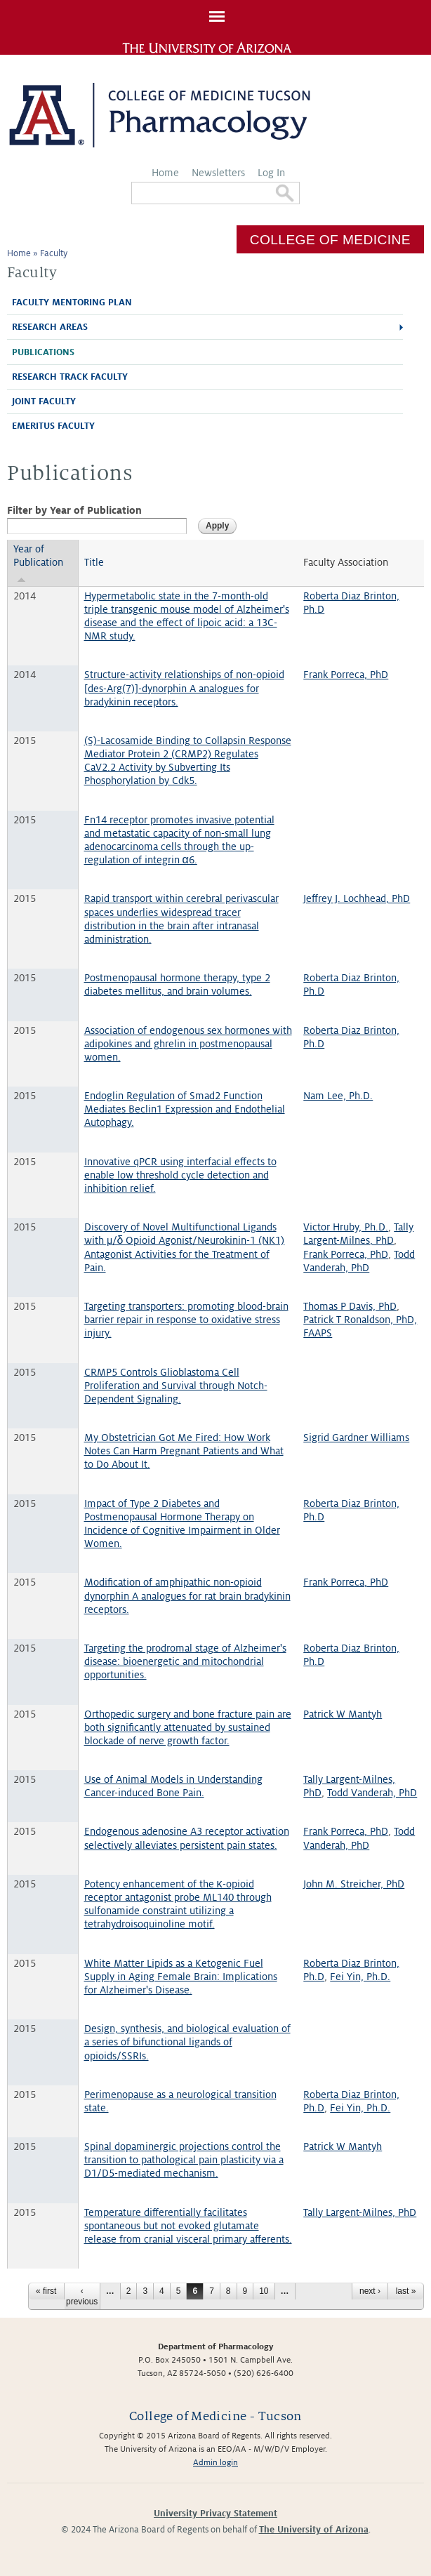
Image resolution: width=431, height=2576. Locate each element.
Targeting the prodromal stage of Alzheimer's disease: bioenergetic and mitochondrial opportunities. (185, 1661)
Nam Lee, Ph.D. (338, 1095)
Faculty (53, 253)
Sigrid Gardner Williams (356, 1437)
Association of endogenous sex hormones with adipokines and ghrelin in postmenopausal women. (188, 1044)
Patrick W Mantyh (342, 1714)
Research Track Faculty (70, 377)
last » (406, 2291)
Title (94, 562)
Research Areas (50, 327)
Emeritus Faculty (53, 426)
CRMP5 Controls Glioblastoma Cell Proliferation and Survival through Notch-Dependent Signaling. (175, 1386)
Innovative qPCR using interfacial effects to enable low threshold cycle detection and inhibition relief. (180, 1175)
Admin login (215, 2462)
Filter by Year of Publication (74, 510)
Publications (43, 352)
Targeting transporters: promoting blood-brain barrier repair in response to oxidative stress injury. (186, 1320)
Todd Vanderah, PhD (372, 1792)
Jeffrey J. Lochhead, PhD (356, 898)
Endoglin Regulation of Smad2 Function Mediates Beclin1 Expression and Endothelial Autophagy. (184, 1109)
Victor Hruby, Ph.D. (345, 1227)
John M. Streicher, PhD (353, 1884)
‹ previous (82, 2296)
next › (369, 2291)
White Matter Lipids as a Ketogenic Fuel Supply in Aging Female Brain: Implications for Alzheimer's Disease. (180, 1977)
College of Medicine (330, 239)
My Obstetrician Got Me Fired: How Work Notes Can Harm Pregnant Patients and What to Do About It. (184, 1451)
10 (263, 2291)
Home (165, 172)
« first (46, 2291)
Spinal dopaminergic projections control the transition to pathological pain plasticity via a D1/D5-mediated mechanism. (184, 2160)
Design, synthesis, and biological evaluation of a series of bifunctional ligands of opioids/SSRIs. (187, 2042)
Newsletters (218, 172)
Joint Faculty (44, 401)
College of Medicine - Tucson (215, 2416)
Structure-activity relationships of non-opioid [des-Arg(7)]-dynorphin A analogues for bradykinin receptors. (184, 688)
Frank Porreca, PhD (345, 674)
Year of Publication (38, 563)
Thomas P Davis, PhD (350, 1306)
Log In (271, 172)
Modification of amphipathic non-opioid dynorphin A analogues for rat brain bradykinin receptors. (187, 1595)
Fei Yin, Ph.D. (360, 1976)
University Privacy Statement (215, 2513)
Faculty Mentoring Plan (72, 302)
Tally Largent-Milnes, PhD (359, 2212)
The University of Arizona (314, 2530)
